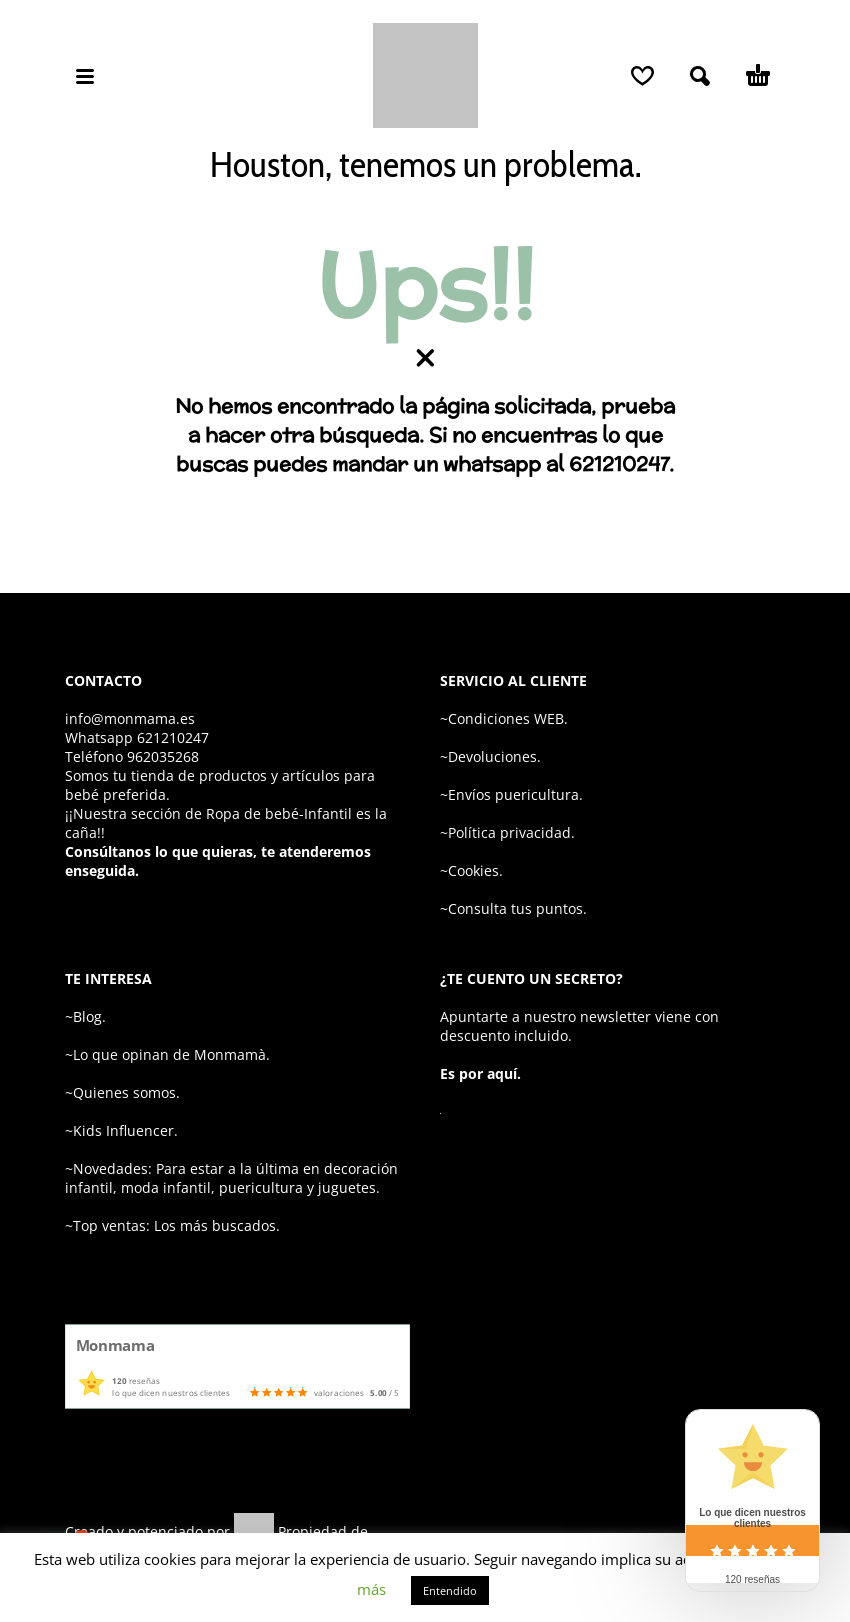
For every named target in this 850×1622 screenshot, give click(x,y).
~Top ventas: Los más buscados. (172, 1225)
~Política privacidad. (507, 832)
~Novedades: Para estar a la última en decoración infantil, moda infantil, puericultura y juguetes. (231, 1178)
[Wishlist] (642, 76)
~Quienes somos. (122, 1092)
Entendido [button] (450, 1590)
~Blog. (85, 1016)
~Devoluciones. (490, 756)
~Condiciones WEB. (504, 718)
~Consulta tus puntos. (513, 908)
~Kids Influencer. (121, 1130)
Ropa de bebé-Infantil (279, 813)
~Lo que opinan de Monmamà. (167, 1054)
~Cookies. (471, 870)
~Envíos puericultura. (511, 794)
